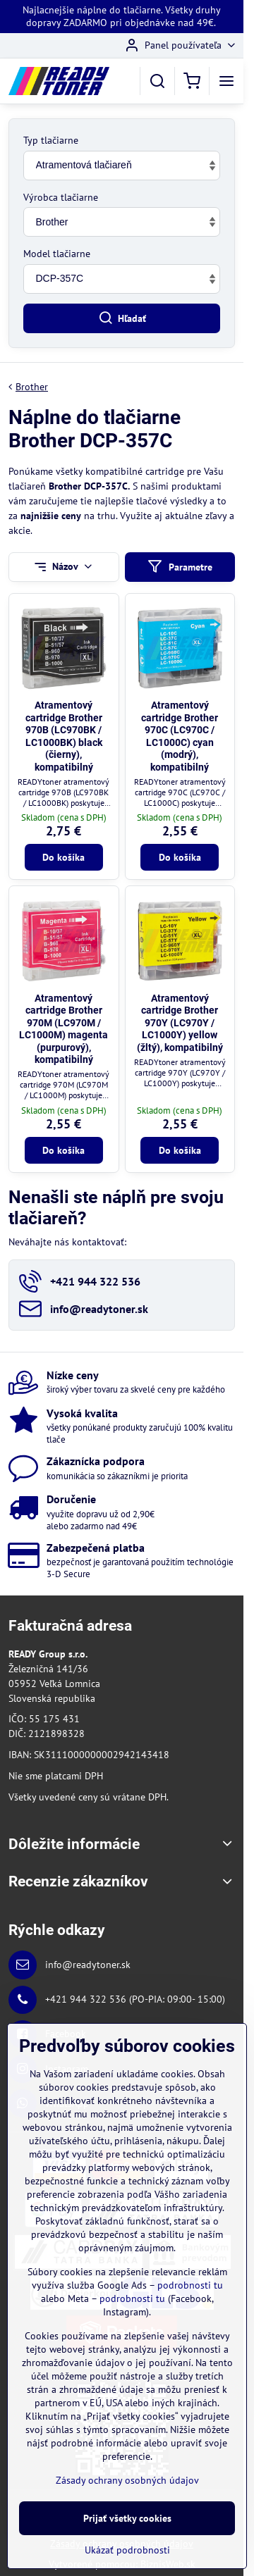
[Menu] (226, 81)
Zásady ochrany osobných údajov (127, 2483)
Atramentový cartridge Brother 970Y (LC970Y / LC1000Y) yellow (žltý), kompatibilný (180, 1023)
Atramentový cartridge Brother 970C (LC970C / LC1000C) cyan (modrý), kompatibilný (179, 736)
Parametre (179, 566)
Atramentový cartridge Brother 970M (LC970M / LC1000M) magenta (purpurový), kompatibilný (63, 1029)
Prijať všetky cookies (127, 2521)
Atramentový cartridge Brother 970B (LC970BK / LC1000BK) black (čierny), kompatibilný (63, 736)
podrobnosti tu (190, 2288)
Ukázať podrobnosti (127, 2552)
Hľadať (122, 318)
